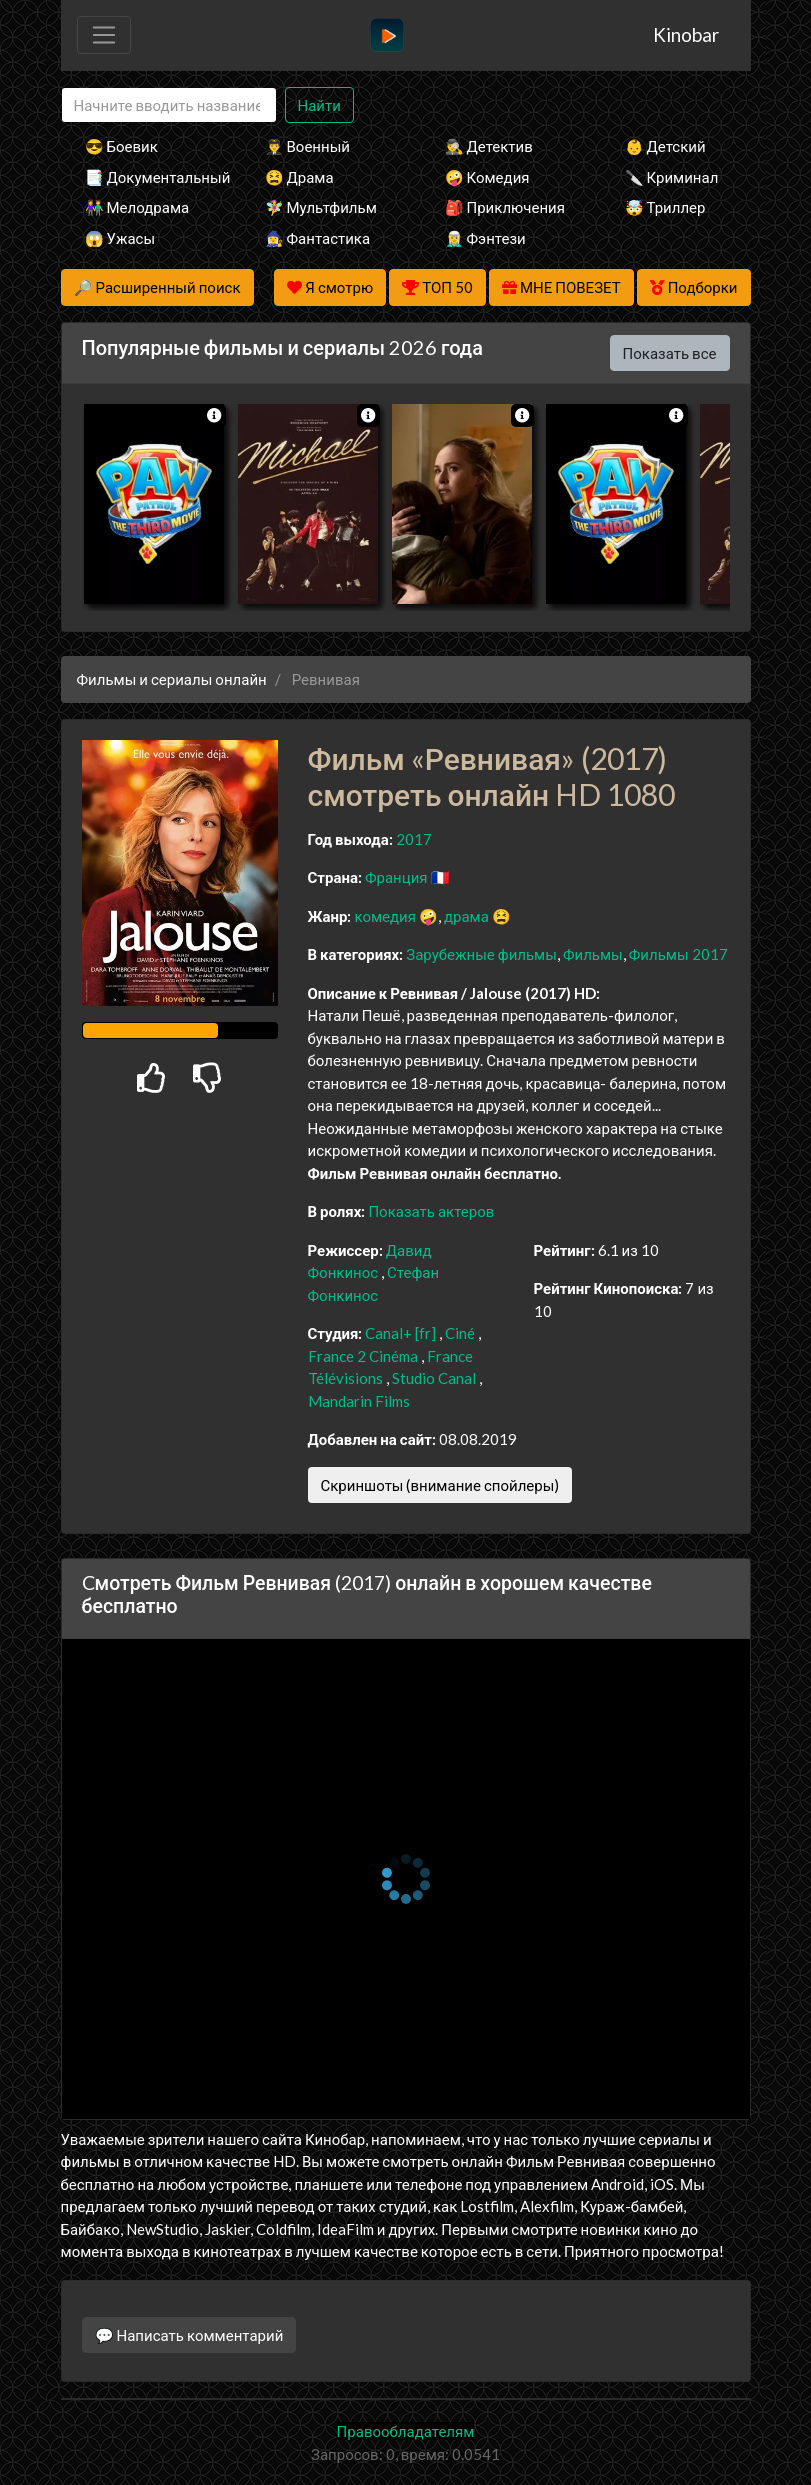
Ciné (460, 1333)
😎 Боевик (121, 146)
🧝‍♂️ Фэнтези (485, 238)
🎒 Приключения (505, 207)
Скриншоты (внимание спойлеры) (440, 1485)
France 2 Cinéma (363, 1356)
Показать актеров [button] (431, 1211)
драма (466, 916)
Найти (319, 105)
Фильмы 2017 (678, 954)
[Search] (169, 105)
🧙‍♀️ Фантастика (318, 238)
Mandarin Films (359, 1401)
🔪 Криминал (672, 177)
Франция (396, 877)
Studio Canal (434, 1378)
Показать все (670, 353)
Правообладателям (406, 2431)
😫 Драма (299, 177)
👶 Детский (665, 146)
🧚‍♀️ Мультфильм (321, 207)
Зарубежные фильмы (481, 954)
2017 (414, 839)
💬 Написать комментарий (189, 2335)
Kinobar (686, 34)
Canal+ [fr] (400, 1333)
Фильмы (593, 954)
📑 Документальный (148, 177)
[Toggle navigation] (104, 35)
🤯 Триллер (665, 207)
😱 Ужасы (120, 238)
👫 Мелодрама (137, 207)
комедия (385, 916)
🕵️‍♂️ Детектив (489, 146)
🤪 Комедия (487, 177)
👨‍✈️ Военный (307, 146)
